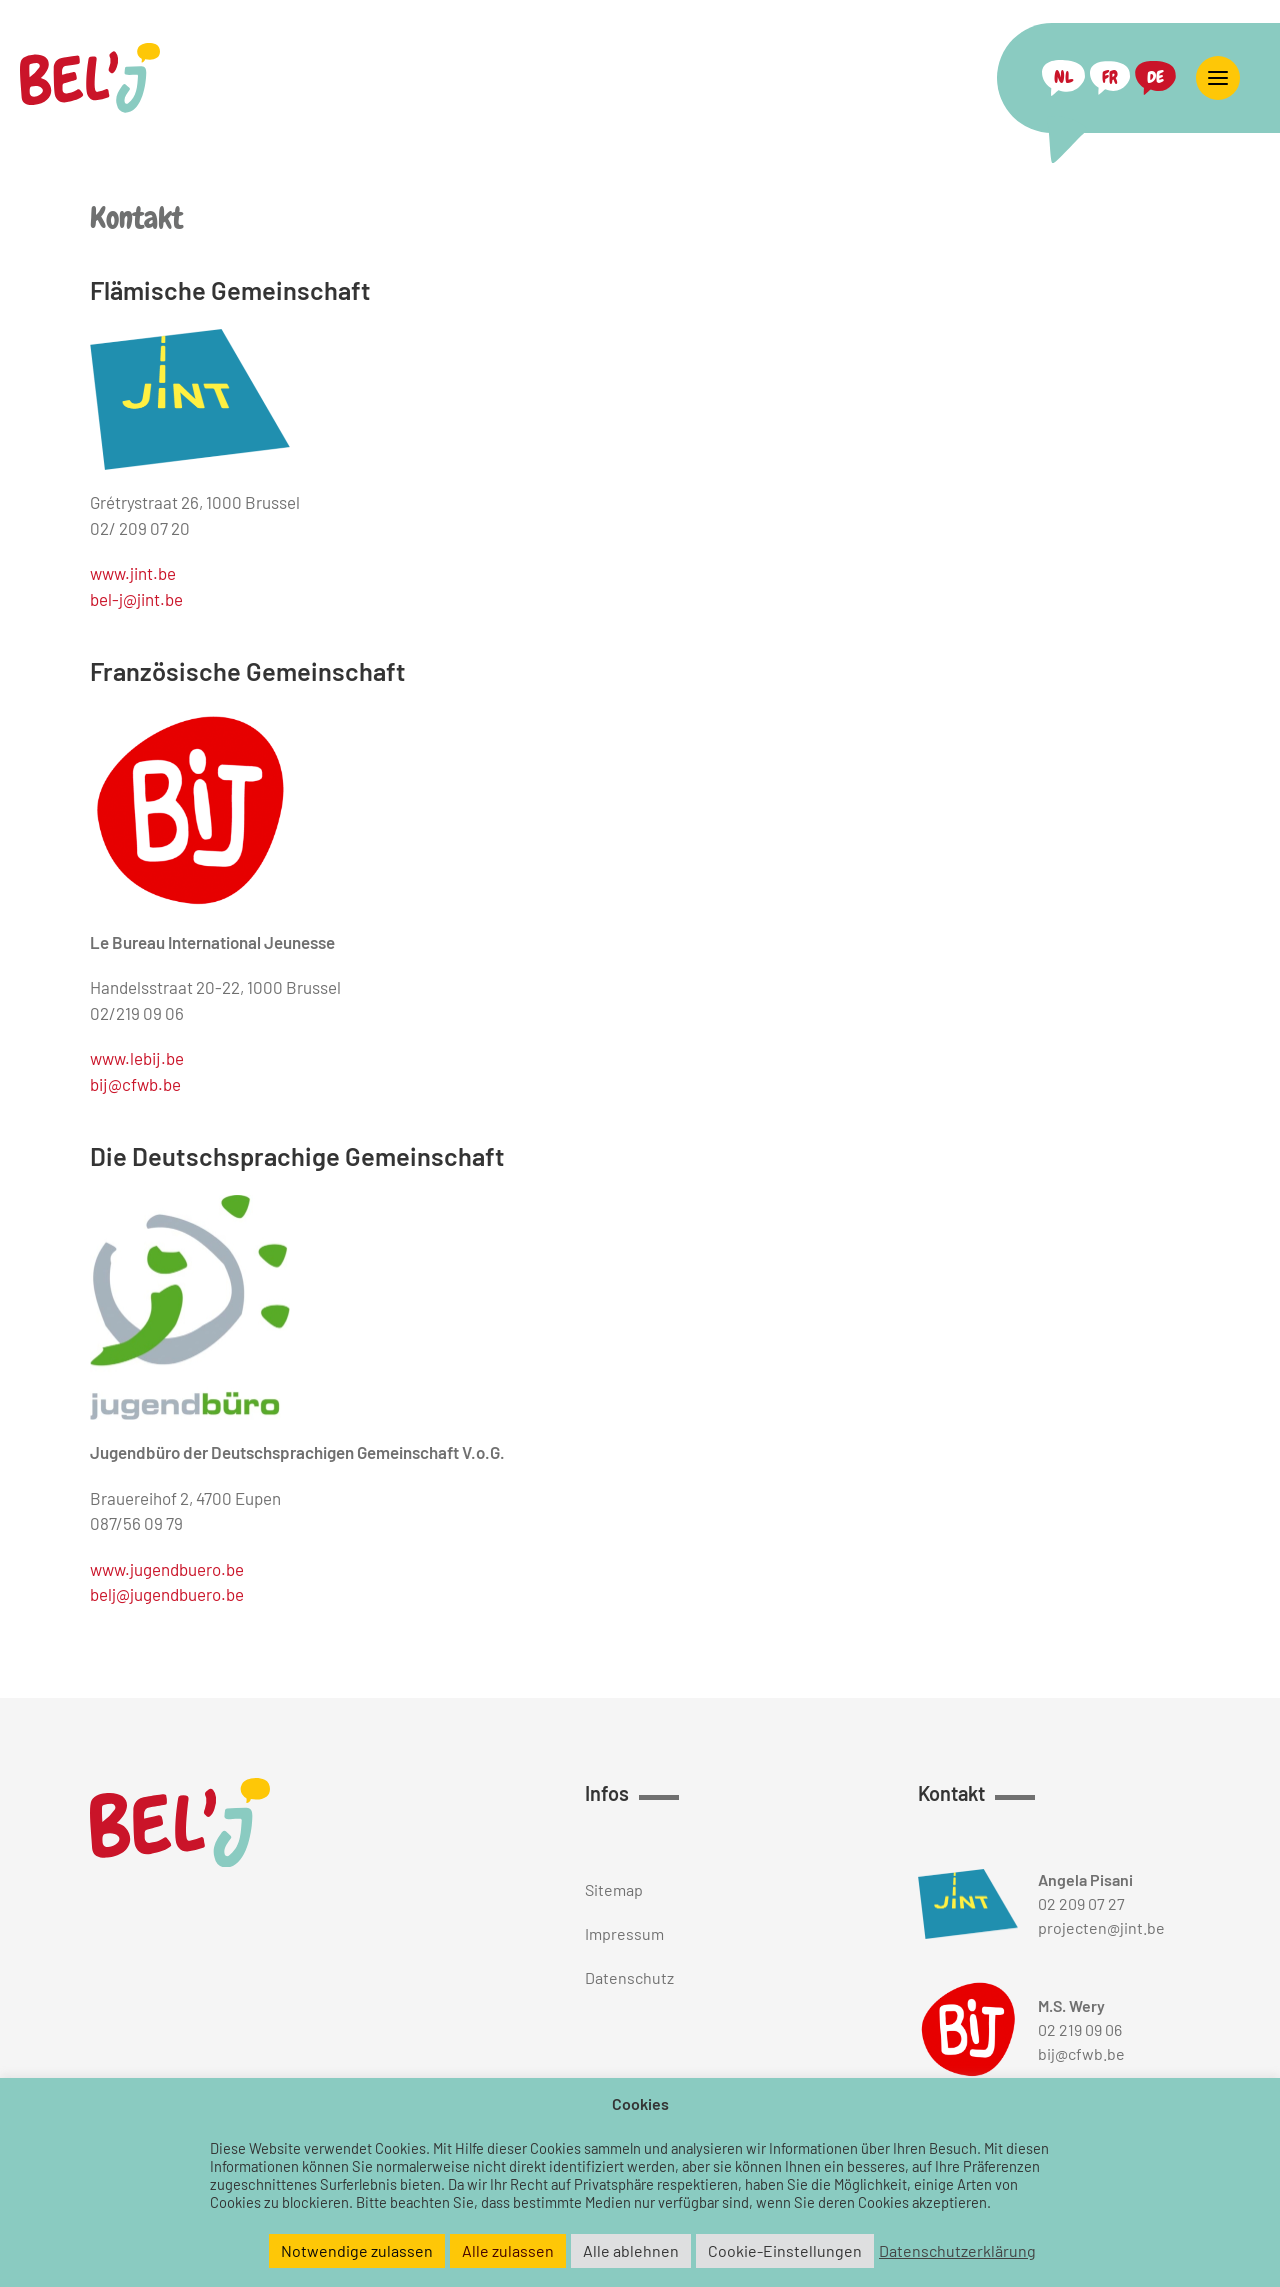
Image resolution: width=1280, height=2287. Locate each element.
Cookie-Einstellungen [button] (785, 2250)
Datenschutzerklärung (957, 2251)
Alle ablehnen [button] (631, 2250)
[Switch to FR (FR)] (1110, 77)
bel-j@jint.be (136, 599)
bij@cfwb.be (135, 1084)
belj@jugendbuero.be (167, 1594)
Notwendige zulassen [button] (357, 2250)
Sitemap (614, 1889)
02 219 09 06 (1080, 2029)
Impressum (624, 1933)
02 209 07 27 (1081, 1903)
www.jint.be (133, 573)
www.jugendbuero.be (167, 1569)
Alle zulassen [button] (508, 2250)
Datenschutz (629, 1977)
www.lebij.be (137, 1058)
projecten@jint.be (1101, 1927)
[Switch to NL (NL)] (1063, 77)
